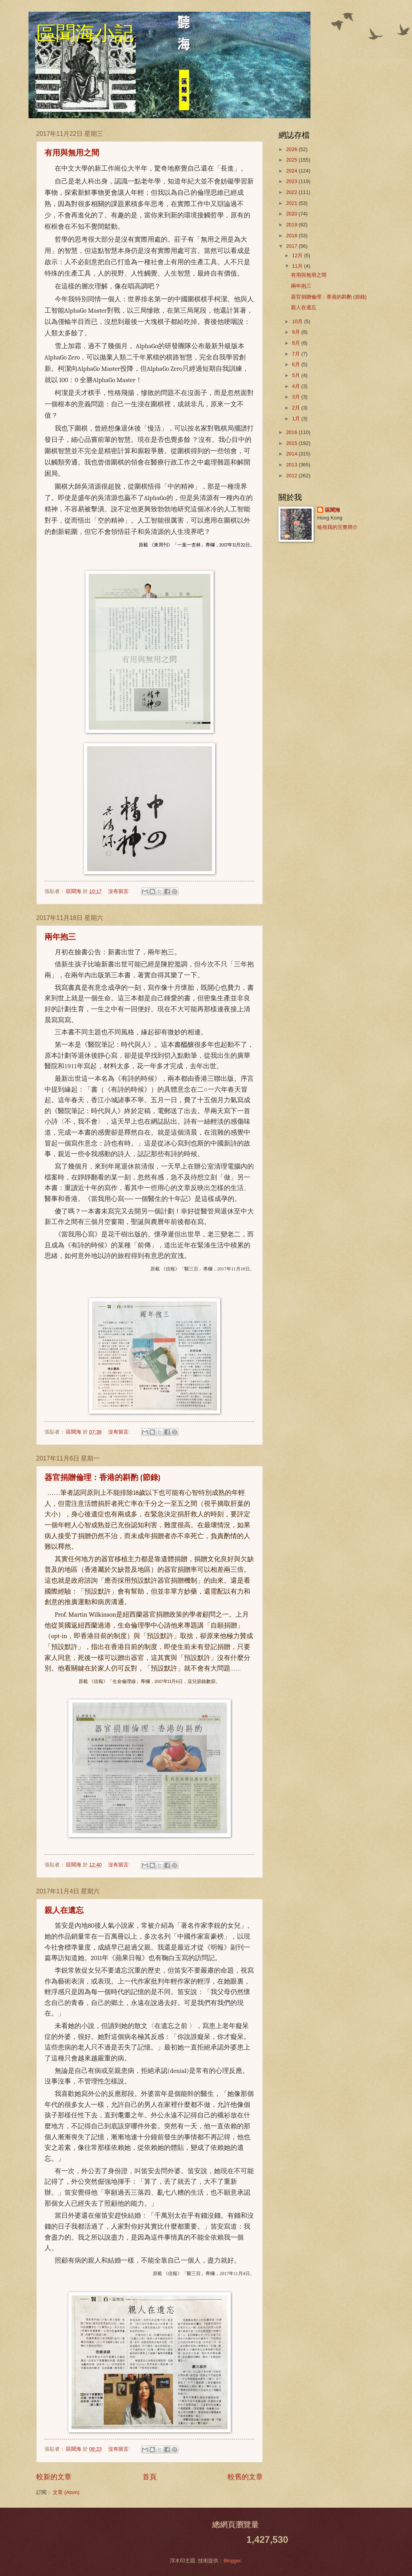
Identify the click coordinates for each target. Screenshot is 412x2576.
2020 (292, 214)
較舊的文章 (245, 2477)
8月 (296, 343)
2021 (292, 203)
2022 (292, 192)
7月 (296, 354)
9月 (296, 332)
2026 (292, 149)
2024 (292, 171)
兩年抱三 (60, 937)
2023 (292, 181)
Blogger (232, 2561)
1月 (296, 419)
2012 (292, 476)
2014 (292, 454)
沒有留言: (119, 891)
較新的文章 (53, 2477)
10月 (298, 321)
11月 (298, 266)
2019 (292, 225)
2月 (296, 408)
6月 (296, 364)
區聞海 (332, 510)
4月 (296, 386)
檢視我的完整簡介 (337, 527)
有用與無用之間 (72, 153)
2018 (292, 235)
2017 (292, 246)
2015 (292, 443)
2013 (292, 465)
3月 (296, 397)
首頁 (150, 2477)
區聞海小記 (85, 33)
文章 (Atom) (66, 2492)
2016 (292, 432)
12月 (298, 255)
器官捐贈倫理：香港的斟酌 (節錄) (103, 1478)
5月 (296, 375)
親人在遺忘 (64, 1911)
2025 (292, 160)
